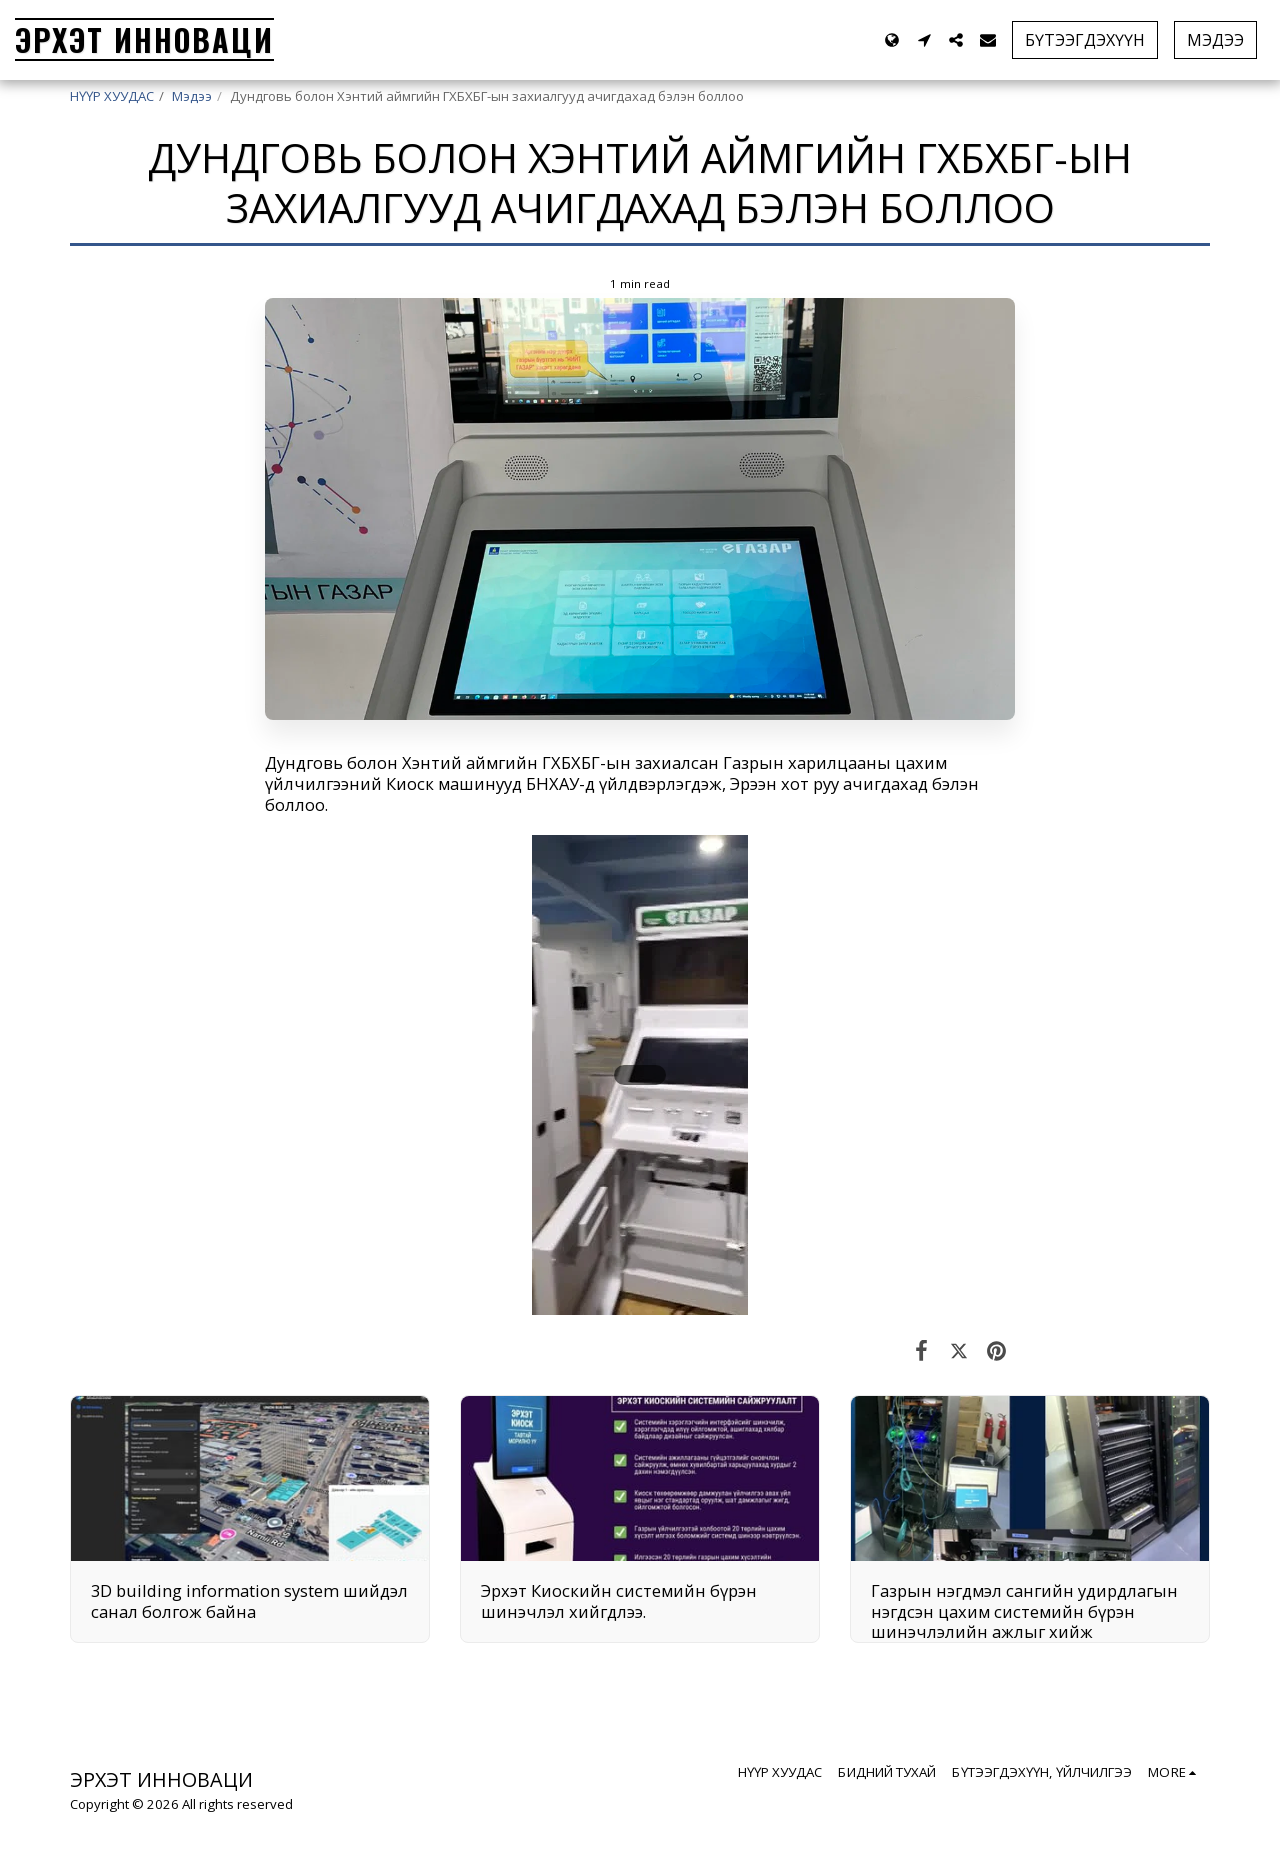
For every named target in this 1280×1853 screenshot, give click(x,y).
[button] (924, 40)
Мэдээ (192, 96)
